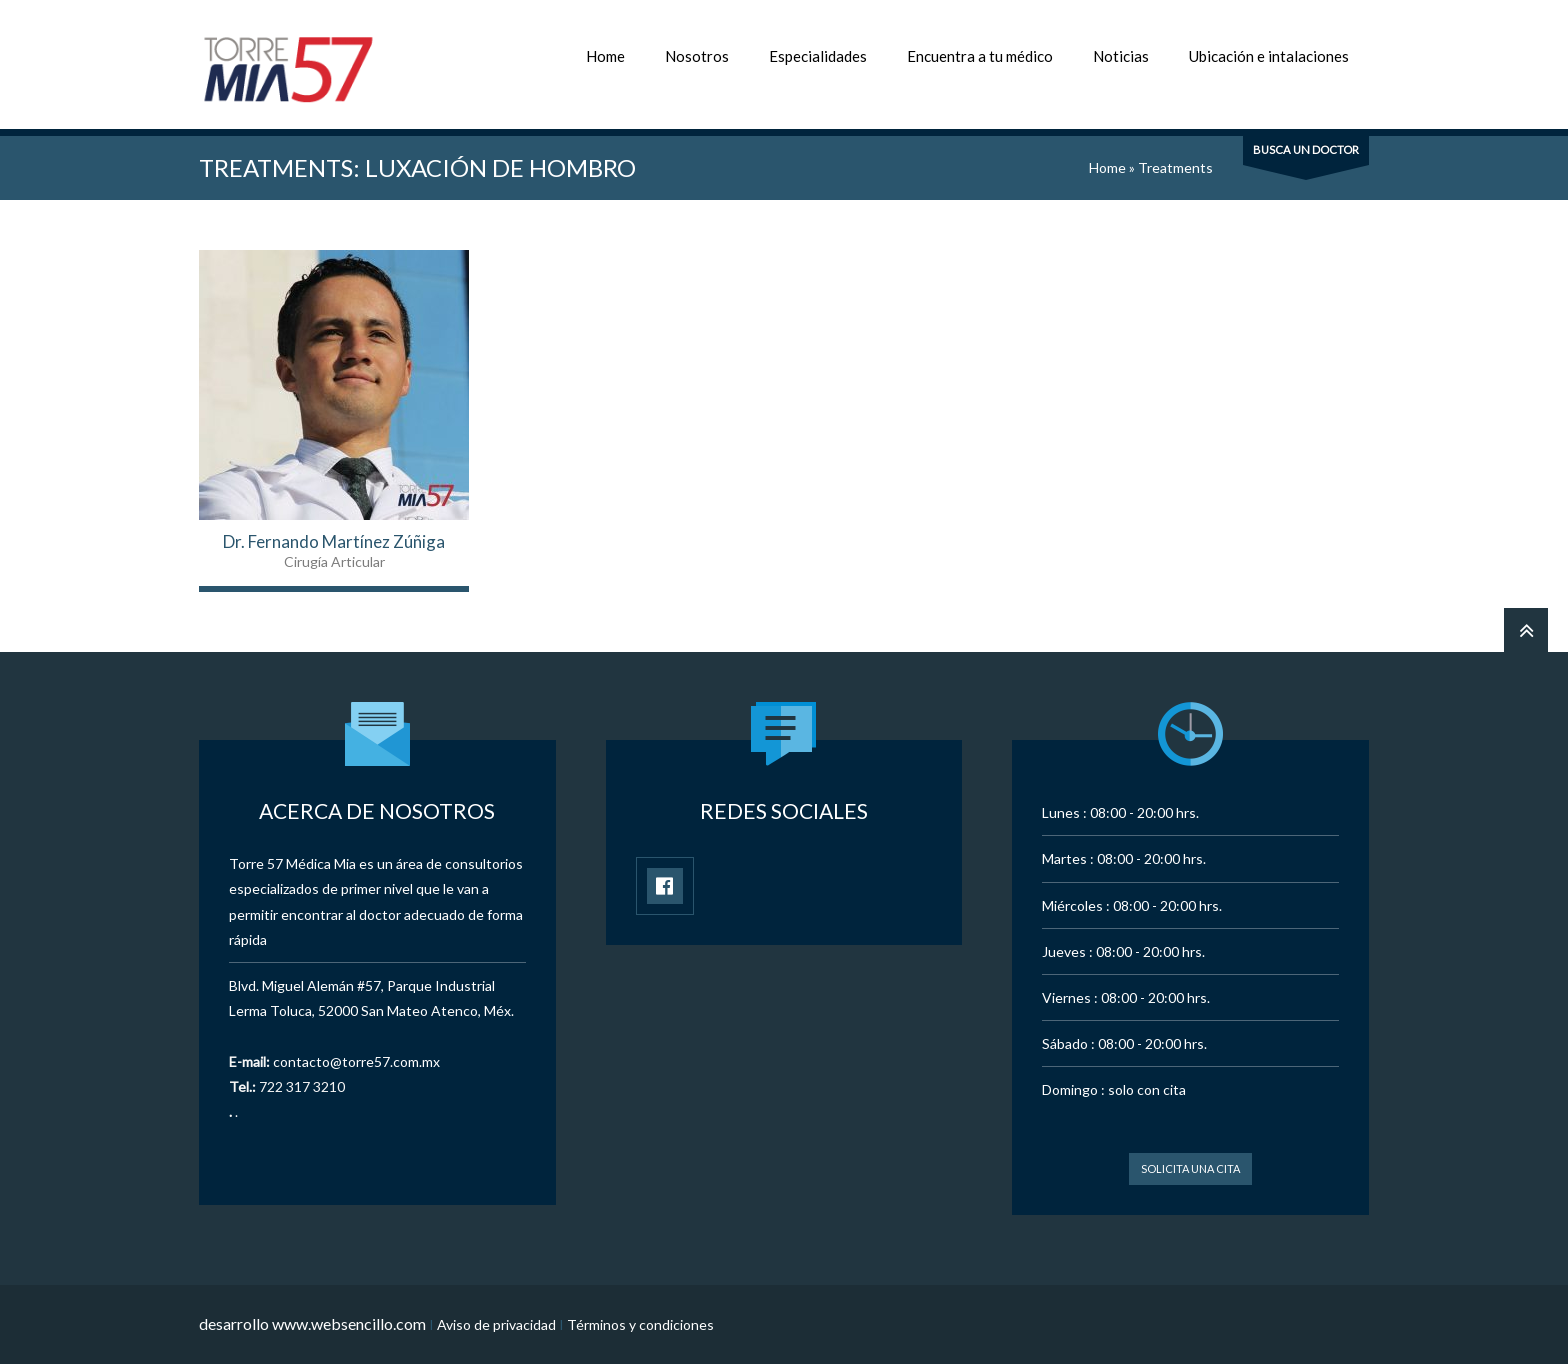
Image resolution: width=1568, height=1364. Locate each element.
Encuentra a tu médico (980, 56)
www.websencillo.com (349, 1323)
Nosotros (697, 56)
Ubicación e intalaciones (1269, 56)
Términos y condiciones (640, 1324)
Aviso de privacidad (496, 1324)
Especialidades (818, 56)
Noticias (1121, 56)
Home (605, 56)
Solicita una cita (1190, 1168)
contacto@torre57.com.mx (356, 1061)
